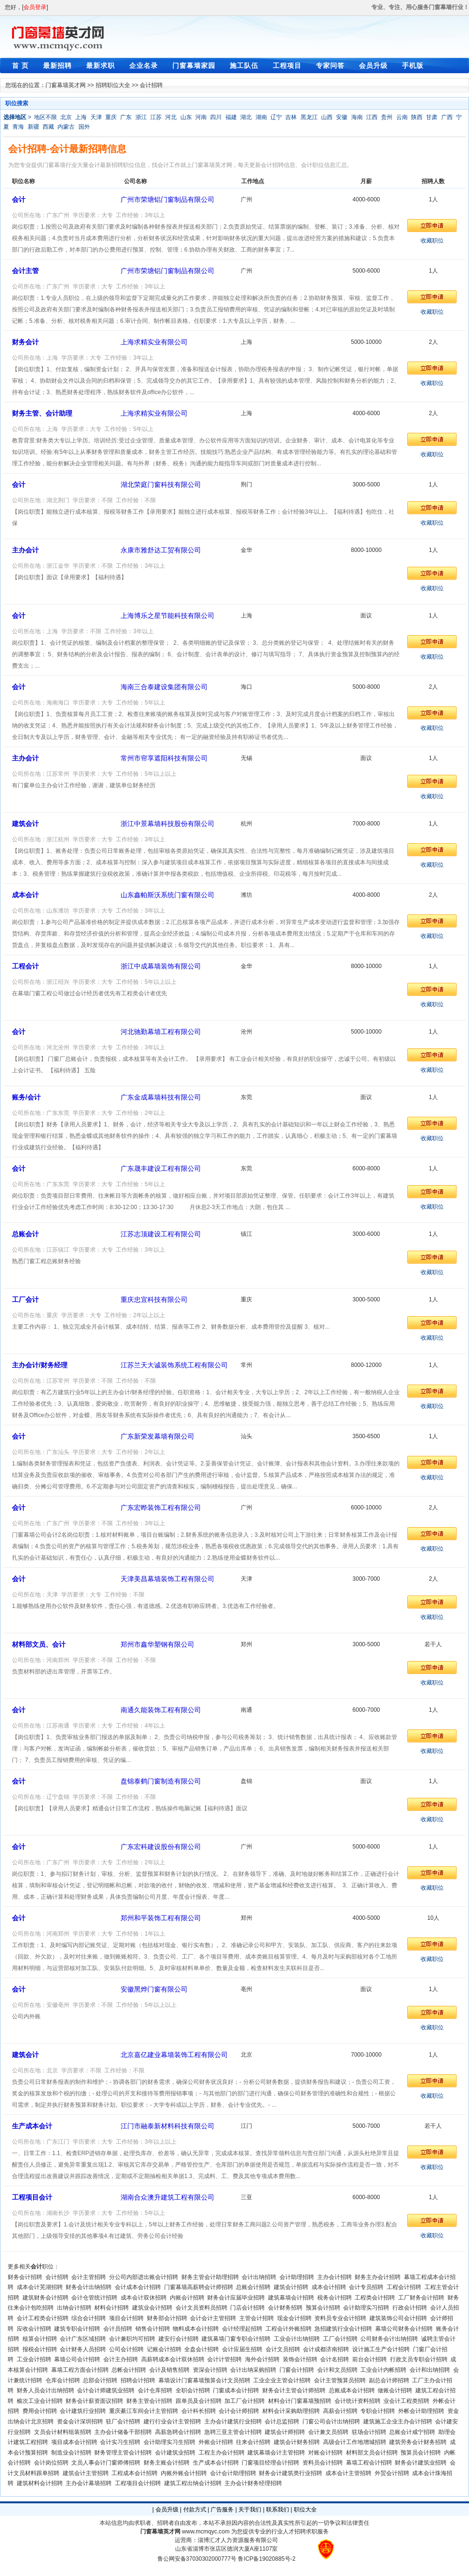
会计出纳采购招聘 (253, 2370)
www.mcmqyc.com (205, 2531)
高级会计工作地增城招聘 (354, 2442)
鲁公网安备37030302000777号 (196, 2558)
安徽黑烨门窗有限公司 (154, 1989)
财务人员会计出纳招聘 (45, 2390)
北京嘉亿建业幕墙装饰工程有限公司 (174, 2055)
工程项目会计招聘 (138, 2483)
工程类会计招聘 (375, 2297)
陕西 (417, 117)
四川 (216, 117)
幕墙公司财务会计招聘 (404, 2328)
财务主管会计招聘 (149, 2401)
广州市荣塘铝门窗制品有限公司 (167, 199)
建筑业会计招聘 (152, 2307)
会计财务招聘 (285, 2307)
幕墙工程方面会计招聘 (80, 2370)
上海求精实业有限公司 (154, 342)
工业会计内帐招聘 (383, 2370)
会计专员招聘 (366, 2287)
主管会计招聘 (256, 2318)
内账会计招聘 (187, 2297)
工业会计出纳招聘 (297, 2338)
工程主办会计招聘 (222, 2452)
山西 (327, 117)
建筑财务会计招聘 (45, 2297)
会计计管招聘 (224, 2359)
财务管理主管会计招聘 (123, 2452)
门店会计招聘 (247, 2307)
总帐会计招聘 (129, 2370)
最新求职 (100, 65)
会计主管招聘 (88, 2277)
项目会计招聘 (126, 2318)
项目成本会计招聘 (74, 2442)
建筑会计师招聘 (285, 2432)
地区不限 (45, 117)
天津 (96, 117)
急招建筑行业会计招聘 (343, 2328)
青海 (18, 126)
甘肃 (431, 117)
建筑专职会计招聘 (77, 2328)
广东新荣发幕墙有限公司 (157, 1436)
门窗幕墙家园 (193, 65)
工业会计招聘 (34, 2359)
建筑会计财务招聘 (297, 2442)
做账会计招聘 (395, 2390)
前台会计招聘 (369, 2359)
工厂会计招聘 (340, 2338)
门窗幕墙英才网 (65, 85)
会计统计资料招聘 (357, 2401)
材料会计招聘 (111, 2307)
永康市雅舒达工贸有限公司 (161, 550)
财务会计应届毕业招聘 (236, 2297)
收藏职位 (432, 240)
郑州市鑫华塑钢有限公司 (157, 1644)
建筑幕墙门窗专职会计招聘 (235, 2338)
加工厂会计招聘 (244, 2401)
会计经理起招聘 (242, 2328)
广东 (126, 117)
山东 (186, 117)
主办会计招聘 (334, 2277)
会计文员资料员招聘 (201, 2307)
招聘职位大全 (113, 85)
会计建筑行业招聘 (83, 2411)
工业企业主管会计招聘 (282, 2380)
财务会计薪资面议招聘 (94, 2401)
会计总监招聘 (282, 2421)
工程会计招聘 (404, 2287)
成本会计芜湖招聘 (40, 2287)
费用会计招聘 (39, 2411)
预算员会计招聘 (421, 2452)
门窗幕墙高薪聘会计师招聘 (198, 2287)
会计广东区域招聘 (83, 2338)
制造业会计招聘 (71, 2452)
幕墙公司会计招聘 (77, 2359)
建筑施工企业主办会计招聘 (397, 2421)
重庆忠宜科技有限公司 (154, 1299)
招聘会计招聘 (138, 2380)
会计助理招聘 (296, 2277)
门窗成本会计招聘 (236, 2390)
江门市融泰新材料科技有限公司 (167, 2126)
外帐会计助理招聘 (421, 2411)
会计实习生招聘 (120, 2442)
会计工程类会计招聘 (42, 2318)
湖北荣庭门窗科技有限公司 (161, 484)
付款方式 (194, 2509)
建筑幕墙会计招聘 (291, 2297)
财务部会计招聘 (167, 2318)
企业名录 (143, 65)
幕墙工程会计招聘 (369, 2462)
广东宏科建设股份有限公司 (161, 1846)
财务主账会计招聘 (167, 2462)
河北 (171, 117)
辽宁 (276, 117)
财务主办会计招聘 (378, 2277)
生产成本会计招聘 (216, 2462)
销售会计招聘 (152, 2328)
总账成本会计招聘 (352, 2390)
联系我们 (277, 2509)
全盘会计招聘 (201, 2349)
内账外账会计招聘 (184, 2473)
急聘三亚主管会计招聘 (233, 2432)
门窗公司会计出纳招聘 (331, 2421)
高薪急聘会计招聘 (178, 2432)
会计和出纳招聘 (430, 2370)
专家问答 (330, 65)
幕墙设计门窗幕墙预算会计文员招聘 (204, 2380)
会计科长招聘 (198, 2411)
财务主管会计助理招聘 (210, 2277)
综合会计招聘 (88, 2318)
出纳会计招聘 (74, 2307)
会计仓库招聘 (155, 2390)
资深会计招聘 (210, 2370)
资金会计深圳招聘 (80, 2421)
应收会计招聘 (34, 2328)
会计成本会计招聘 (138, 2287)
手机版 (413, 65)
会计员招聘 (117, 2328)
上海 (81, 117)
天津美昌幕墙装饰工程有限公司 (167, 1579)
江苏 (156, 117)
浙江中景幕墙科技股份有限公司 (167, 823)
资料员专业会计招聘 (340, 2318)
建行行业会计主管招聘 (172, 2421)
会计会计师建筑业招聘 (105, 2390)
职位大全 (305, 2509)
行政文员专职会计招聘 (418, 2359)
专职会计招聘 (377, 2411)
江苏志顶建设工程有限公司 (161, 1234)
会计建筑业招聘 (175, 2452)
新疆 (33, 126)
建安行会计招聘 (178, 2338)
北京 (66, 117)
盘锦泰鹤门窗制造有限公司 (161, 1781)
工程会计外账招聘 (289, 2328)
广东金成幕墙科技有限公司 (161, 1097)
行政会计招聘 (409, 2307)
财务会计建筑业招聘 (421, 2462)
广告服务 (222, 2509)
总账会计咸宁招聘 (412, 2432)
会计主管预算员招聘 (340, 2380)
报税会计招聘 (39, 2349)
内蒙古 (66, 126)
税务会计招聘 (334, 2297)
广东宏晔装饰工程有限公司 (161, 1507)
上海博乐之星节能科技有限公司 (167, 615)
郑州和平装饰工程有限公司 (161, 1918)
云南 (402, 117)
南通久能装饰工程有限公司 (161, 1710)
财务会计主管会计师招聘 (293, 2390)
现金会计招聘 (294, 2318)
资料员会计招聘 (322, 2462)
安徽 (341, 117)
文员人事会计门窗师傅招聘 (105, 2462)
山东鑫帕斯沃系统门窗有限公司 (167, 895)
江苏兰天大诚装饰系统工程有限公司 (174, 1365)
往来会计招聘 (253, 2442)
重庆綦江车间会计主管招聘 (143, 2411)
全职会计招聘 (193, 2390)
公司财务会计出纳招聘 (389, 2338)
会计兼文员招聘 (328, 2432)
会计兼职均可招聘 (132, 2338)
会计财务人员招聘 (83, 2349)
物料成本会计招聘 (196, 2328)
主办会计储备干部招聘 (123, 2432)
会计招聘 (56, 2277)
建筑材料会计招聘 (40, 2483)
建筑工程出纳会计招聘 (193, 2483)
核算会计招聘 (39, 2338)
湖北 (246, 117)
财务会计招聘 (25, 2277)
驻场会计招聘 (369, 2432)
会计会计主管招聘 (213, 2318)
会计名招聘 (334, 2359)
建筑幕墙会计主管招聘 (276, 2452)
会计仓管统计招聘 (94, 2297)
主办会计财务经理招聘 (253, 2483)
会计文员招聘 (283, 2349)
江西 (372, 117)
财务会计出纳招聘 (89, 2287)
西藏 (48, 126)
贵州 (386, 117)
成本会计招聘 (329, 2287)
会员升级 (373, 65)
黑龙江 (309, 117)
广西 (447, 117)
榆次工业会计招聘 (40, 2401)
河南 (201, 117)
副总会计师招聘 (389, 2380)
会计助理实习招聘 (366, 2307)
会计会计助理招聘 (233, 2473)
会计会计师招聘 (239, 2411)
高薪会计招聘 (340, 2411)
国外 (84, 126)
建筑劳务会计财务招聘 (418, 2442)
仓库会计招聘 (62, 2380)
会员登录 (34, 7)
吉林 (291, 117)
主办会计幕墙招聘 (89, 2483)
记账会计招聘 (164, 2349)
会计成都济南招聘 (326, 2349)
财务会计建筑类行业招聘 (290, 2473)
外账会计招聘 (216, 2442)
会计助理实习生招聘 (169, 2442)
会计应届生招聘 (242, 2349)
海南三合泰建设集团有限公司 (164, 687)
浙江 (141, 117)
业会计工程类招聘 (406, 2401)
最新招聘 (57, 65)
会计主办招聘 (120, 2359)
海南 (357, 117)
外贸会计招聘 (392, 2473)
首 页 (20, 65)
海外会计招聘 (262, 2359)
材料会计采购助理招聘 (291, 2411)
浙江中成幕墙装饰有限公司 (161, 966)
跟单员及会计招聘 (199, 2401)
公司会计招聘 (126, 2349)
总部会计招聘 (100, 2380)
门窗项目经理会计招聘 (270, 2462)
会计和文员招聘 (337, 2370)
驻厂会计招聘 (123, 2421)
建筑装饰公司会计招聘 (398, 2318)
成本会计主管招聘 (348, 2473)
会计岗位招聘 (51, 2462)
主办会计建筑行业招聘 (233, 2421)
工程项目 (287, 65)
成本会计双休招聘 (144, 2297)
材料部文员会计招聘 (372, 2452)
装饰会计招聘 (300, 2359)
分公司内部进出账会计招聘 (143, 2277)
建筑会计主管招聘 (86, 2473)
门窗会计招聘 (296, 2370)
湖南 (261, 117)
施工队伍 (244, 65)
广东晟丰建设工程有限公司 (161, 1168)
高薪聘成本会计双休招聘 (172, 2359)
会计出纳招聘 (259, 2277)
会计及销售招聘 (169, 2370)
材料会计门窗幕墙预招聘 (299, 2401)
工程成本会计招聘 (134, 2473)
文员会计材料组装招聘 (62, 2432)
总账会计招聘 (253, 2287)
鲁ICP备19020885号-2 (266, 2558)
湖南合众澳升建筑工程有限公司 (167, 2197)
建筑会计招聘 (291, 2287)
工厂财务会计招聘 (421, 2297)
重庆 (111, 117)
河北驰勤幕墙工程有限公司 (161, 1031)
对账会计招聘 (325, 2452)
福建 (231, 117)
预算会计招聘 (323, 2307)
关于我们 (249, 2509)
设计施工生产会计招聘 (381, 2349)
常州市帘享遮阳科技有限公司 (164, 758)
